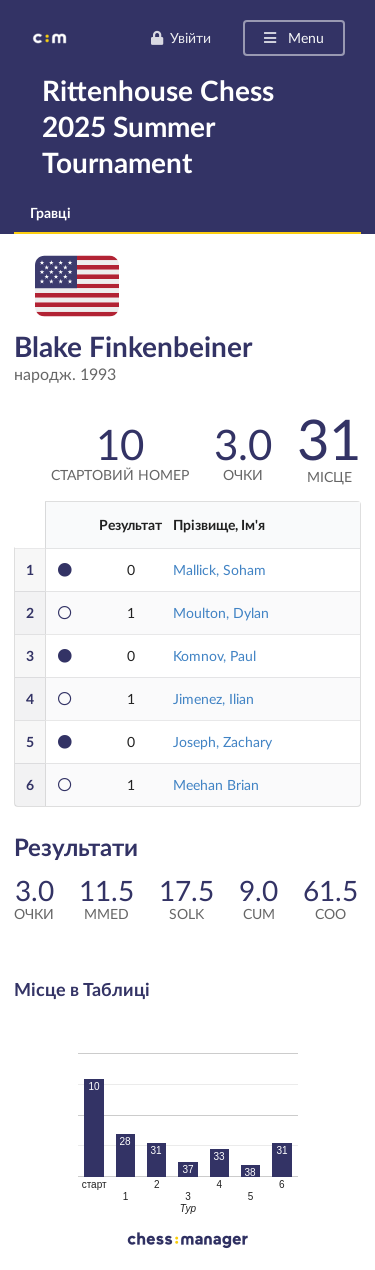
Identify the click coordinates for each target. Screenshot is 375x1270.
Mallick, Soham (219, 569)
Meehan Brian (216, 784)
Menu (292, 37)
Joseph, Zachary (222, 741)
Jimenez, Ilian (213, 698)
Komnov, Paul (214, 655)
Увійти (180, 37)
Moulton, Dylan (221, 612)
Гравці (50, 212)
